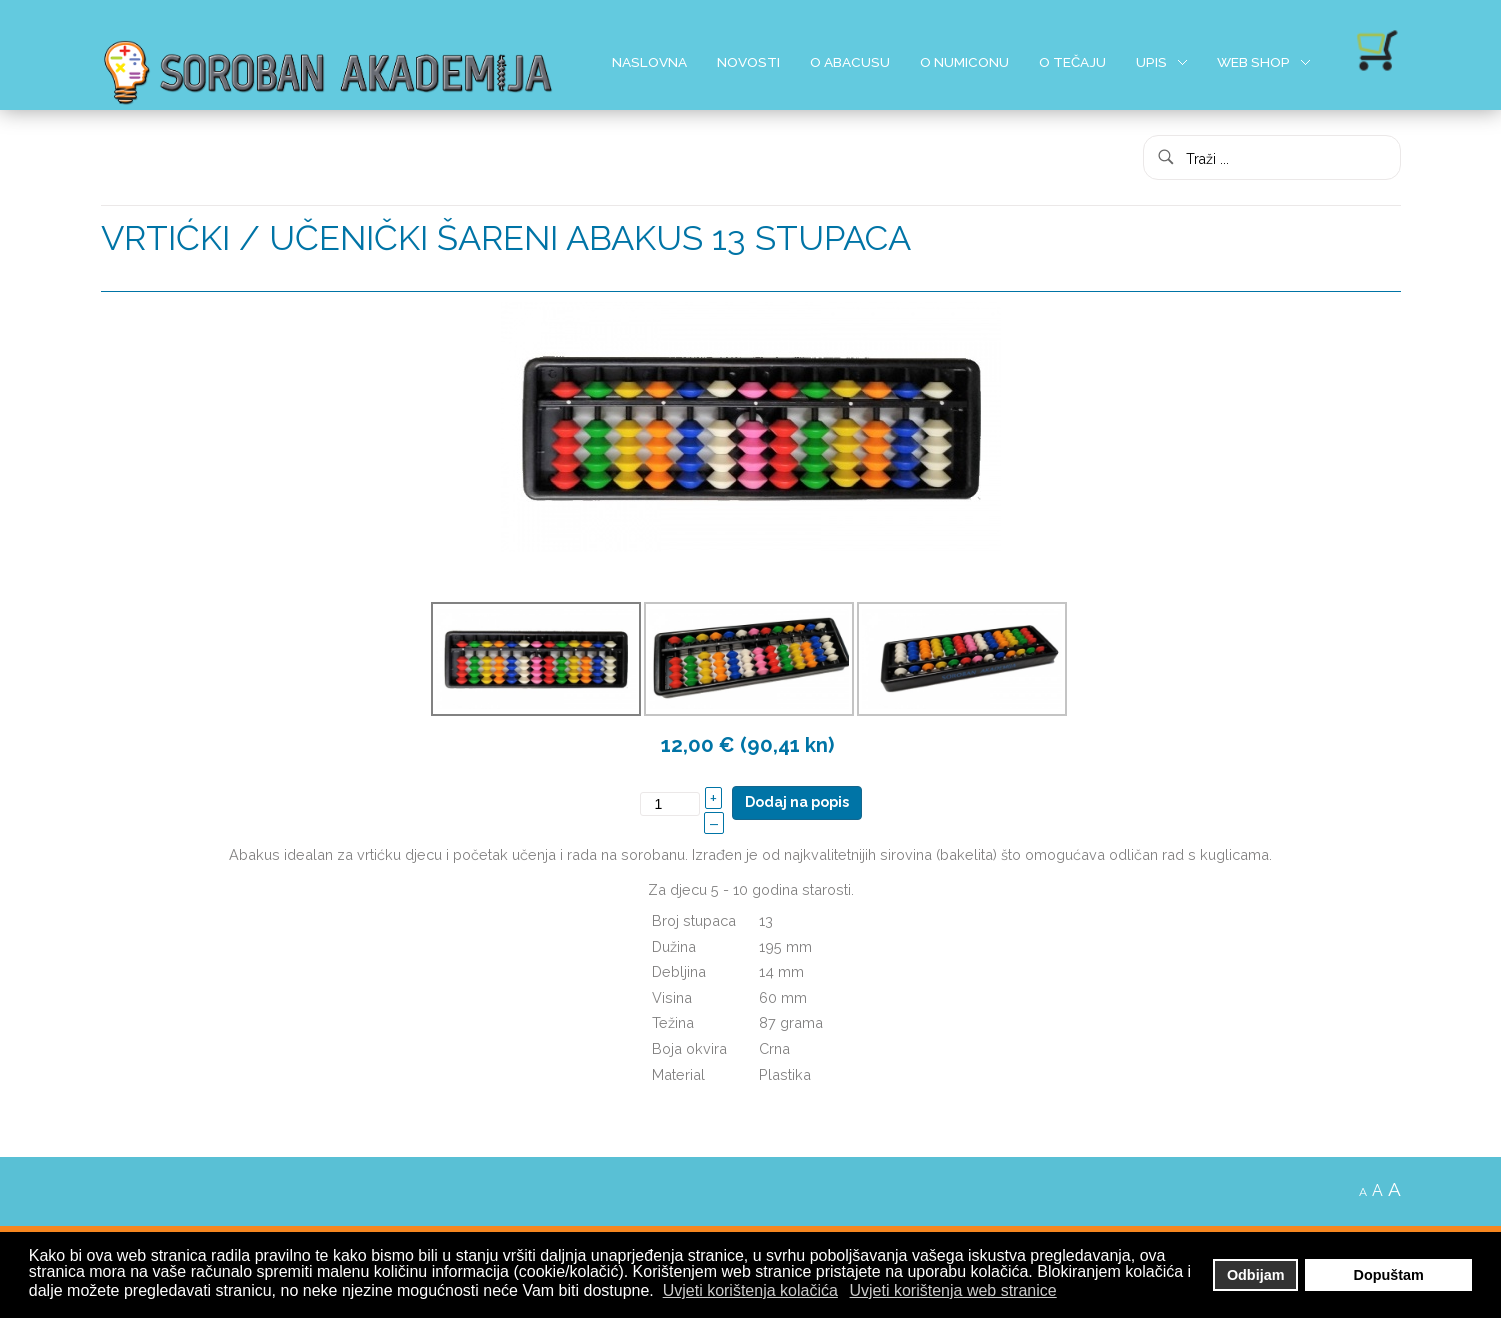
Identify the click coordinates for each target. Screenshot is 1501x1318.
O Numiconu (964, 62)
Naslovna (649, 62)
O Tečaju (1072, 62)
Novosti (748, 62)
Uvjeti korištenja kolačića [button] (750, 1290)
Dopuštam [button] (1389, 1275)
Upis (1151, 62)
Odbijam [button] (1256, 1275)
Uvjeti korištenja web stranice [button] (953, 1290)
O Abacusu (850, 62)
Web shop (1253, 62)
